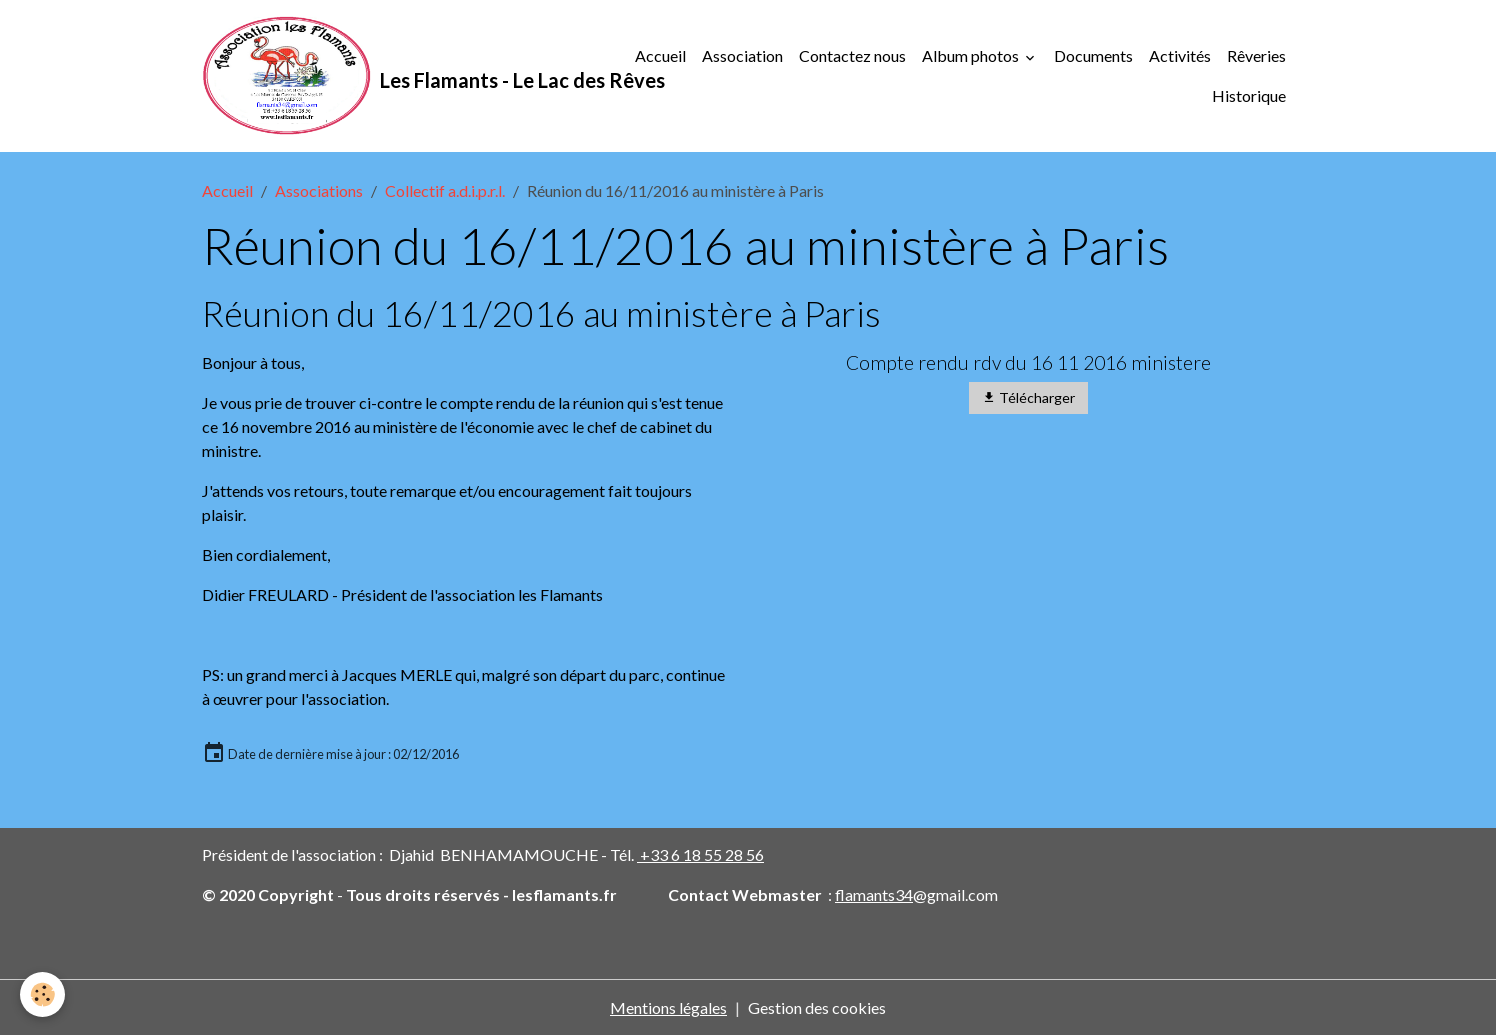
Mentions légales (668, 1007)
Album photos (972, 55)
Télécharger (1028, 398)
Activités (1180, 55)
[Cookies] (42, 994)
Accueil (660, 55)
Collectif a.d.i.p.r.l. (445, 190)
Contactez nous (852, 55)
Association (742, 55)
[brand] (406, 76)
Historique (1249, 95)
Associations (319, 190)
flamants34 (874, 894)
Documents (1093, 55)
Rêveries (1256, 55)
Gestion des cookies (817, 1007)
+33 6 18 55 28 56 (700, 854)
